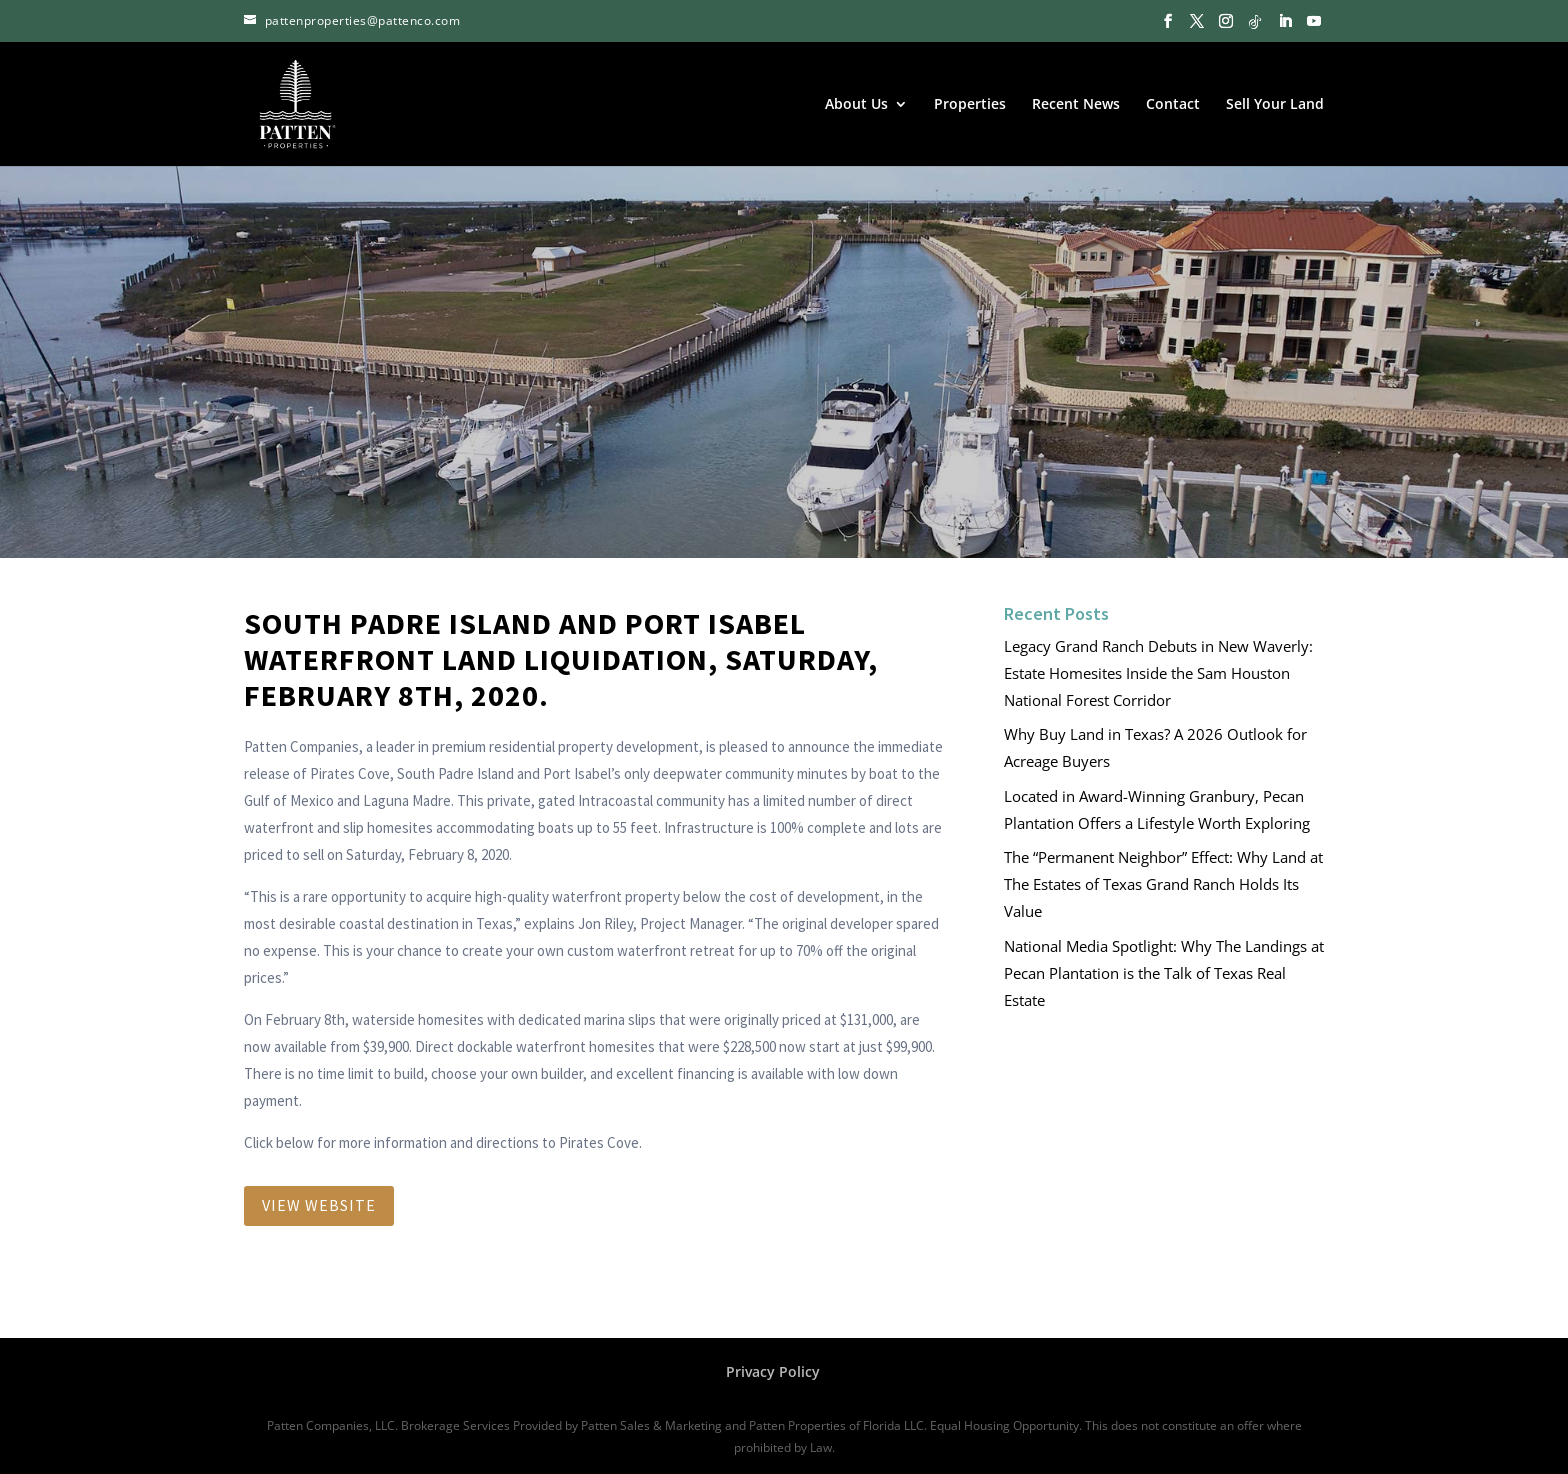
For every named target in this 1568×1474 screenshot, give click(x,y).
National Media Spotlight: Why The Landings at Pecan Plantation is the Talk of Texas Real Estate (1164, 973)
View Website (319, 1205)
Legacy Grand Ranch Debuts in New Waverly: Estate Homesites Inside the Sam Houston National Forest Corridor (1158, 673)
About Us (856, 105)
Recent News (1076, 105)
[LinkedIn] (1285, 22)
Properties (970, 105)
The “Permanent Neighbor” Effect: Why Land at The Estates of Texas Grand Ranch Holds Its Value (1163, 884)
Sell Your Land (1275, 105)
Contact (1173, 105)
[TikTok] (1255, 22)
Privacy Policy (773, 1371)
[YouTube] (1314, 22)
